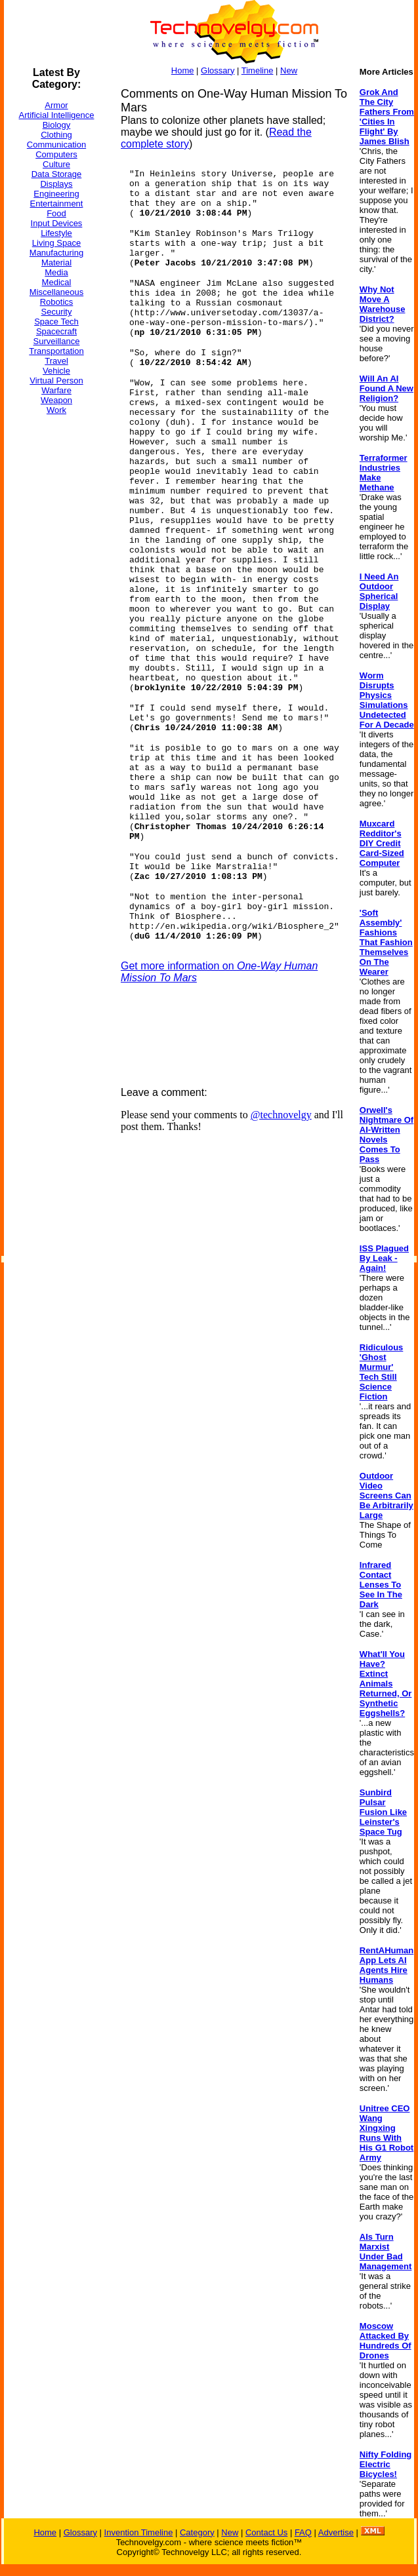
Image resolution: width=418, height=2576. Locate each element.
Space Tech (56, 321)
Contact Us (266, 2532)
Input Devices (57, 223)
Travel (56, 361)
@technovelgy (281, 1114)
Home (182, 70)
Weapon (56, 400)
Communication (56, 144)
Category (197, 2532)
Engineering (56, 194)
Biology (57, 125)
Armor (56, 105)
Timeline (257, 70)
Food (56, 213)
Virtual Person (56, 380)
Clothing (56, 135)
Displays (56, 184)
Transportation (56, 351)
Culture (56, 164)
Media (56, 272)
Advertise (336, 2532)
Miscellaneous (56, 292)
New (288, 70)
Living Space (56, 243)
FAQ (303, 2532)
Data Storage (56, 174)
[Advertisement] (56, 622)
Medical (57, 282)
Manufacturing (56, 253)
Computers (56, 154)
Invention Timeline (138, 2532)
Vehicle (56, 371)
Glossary (217, 70)
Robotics (56, 302)
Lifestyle (56, 233)
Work (56, 410)
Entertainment (56, 203)
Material (56, 262)
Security (56, 312)
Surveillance (56, 341)
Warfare (56, 390)
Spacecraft (56, 331)
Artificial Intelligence (56, 115)
